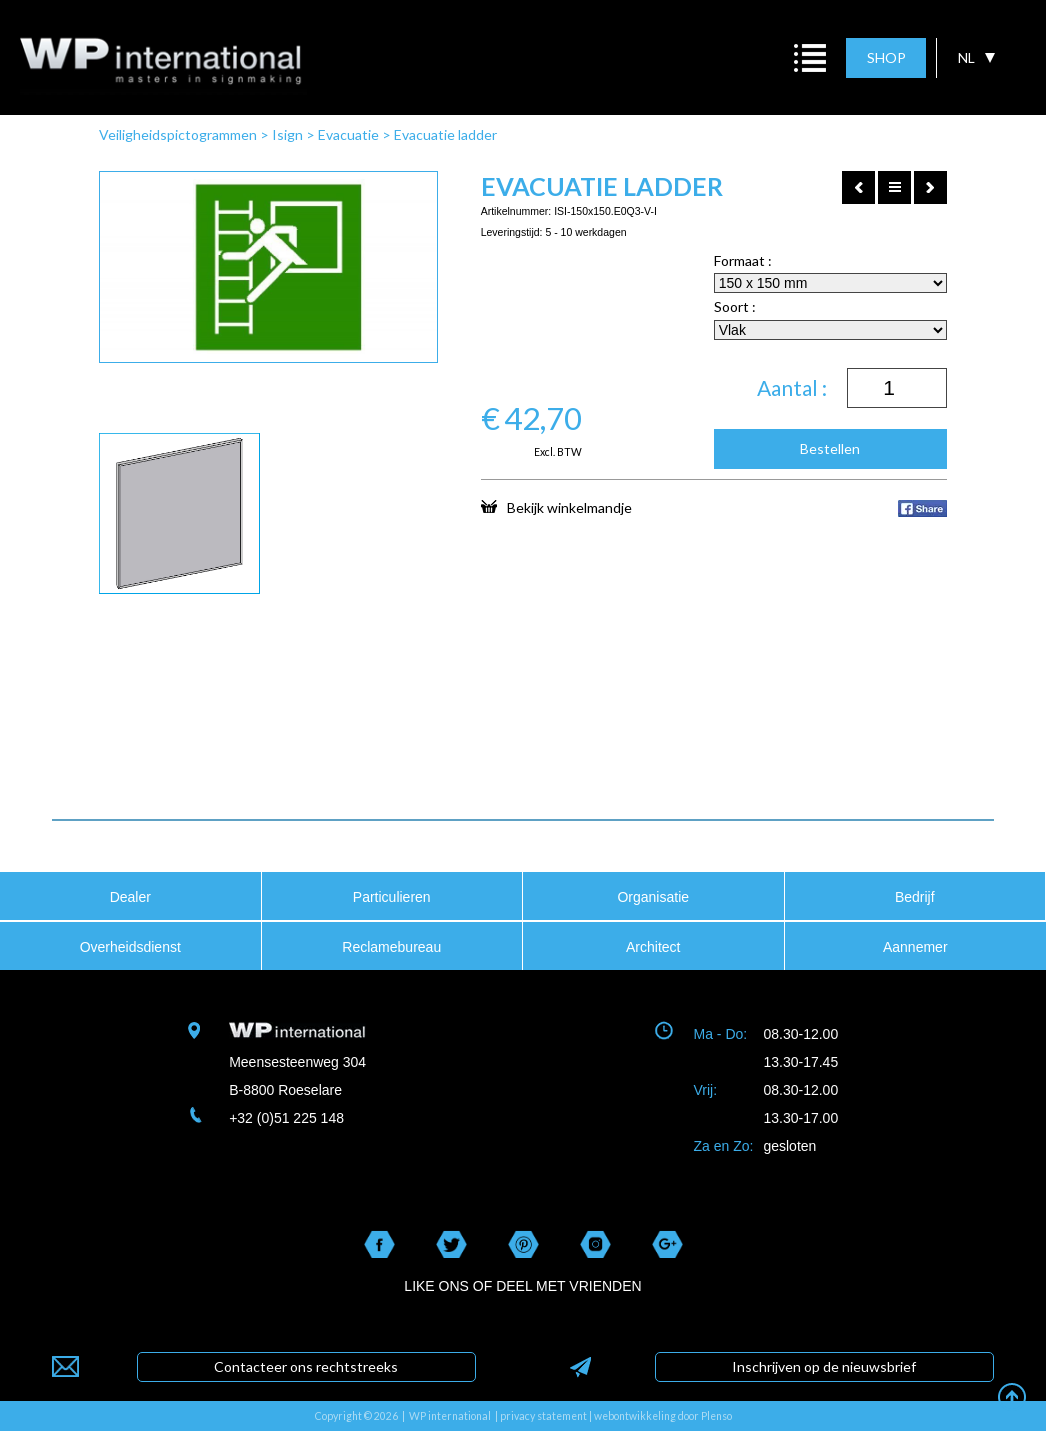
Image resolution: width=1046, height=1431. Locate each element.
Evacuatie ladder (445, 134)
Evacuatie (348, 134)
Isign (287, 134)
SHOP (886, 57)
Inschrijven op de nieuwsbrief (824, 1366)
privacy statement (543, 1416)
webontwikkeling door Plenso (663, 1416)
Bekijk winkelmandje (556, 507)
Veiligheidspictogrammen (178, 134)
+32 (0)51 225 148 (286, 1118)
